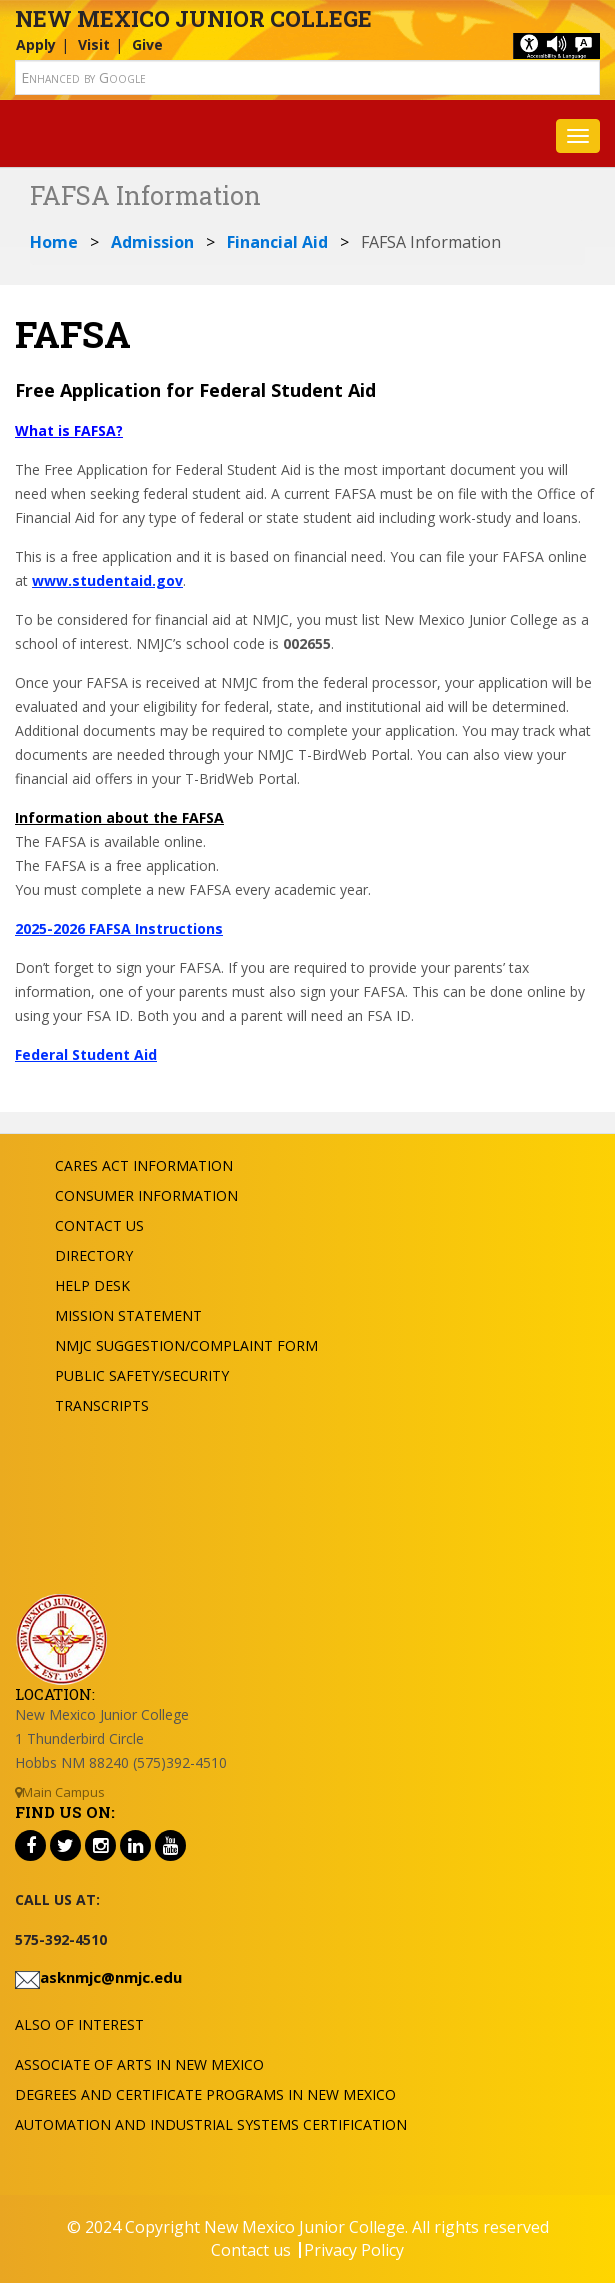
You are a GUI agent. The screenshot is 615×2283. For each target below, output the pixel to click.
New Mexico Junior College (193, 18)
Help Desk (92, 1285)
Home (54, 242)
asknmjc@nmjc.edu (111, 1977)
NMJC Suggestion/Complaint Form (186, 1345)
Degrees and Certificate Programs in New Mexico (205, 2094)
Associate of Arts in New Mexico (139, 2064)
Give (147, 44)
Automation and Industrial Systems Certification (211, 2124)
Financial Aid (277, 242)
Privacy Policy (354, 2250)
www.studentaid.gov (107, 580)
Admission (152, 242)
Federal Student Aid (86, 1054)
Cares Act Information (144, 1165)
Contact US (99, 1225)
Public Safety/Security (142, 1375)
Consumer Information (146, 1195)
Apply (36, 44)
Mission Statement (128, 1315)
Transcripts (102, 1405)
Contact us (251, 2250)
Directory (94, 1255)
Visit (94, 44)
